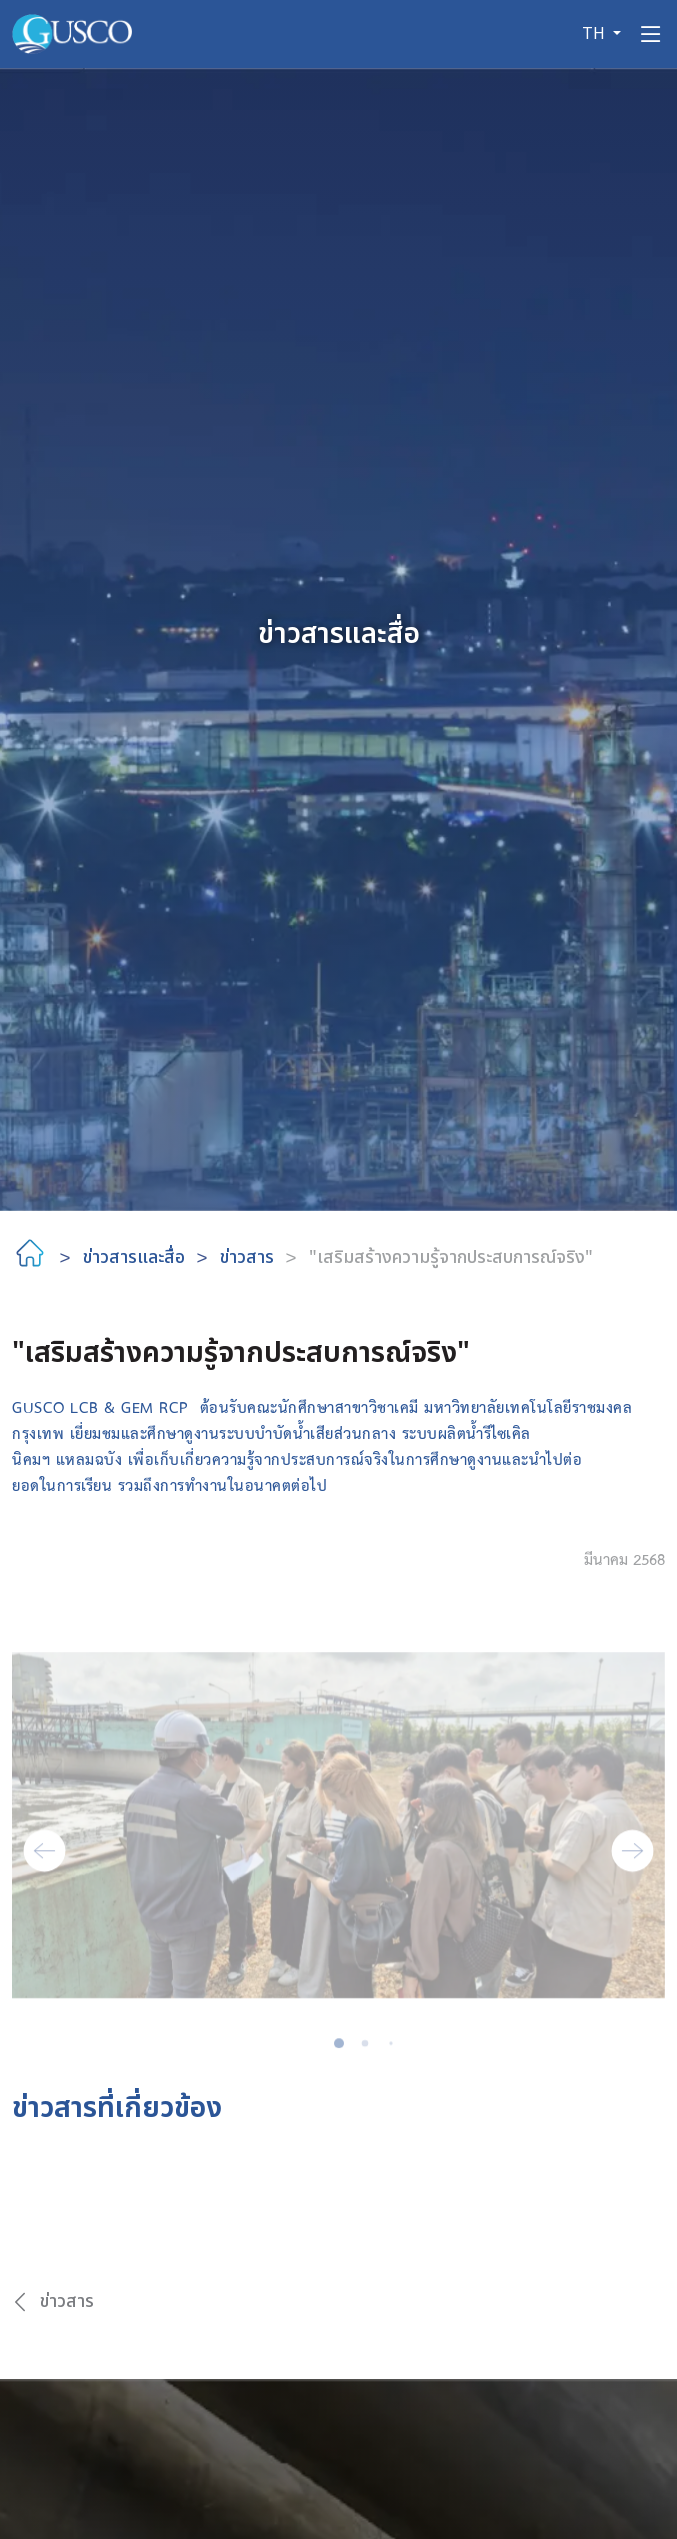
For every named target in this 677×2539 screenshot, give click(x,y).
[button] (44, 1869)
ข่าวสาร (247, 1257)
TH (595, 34)
